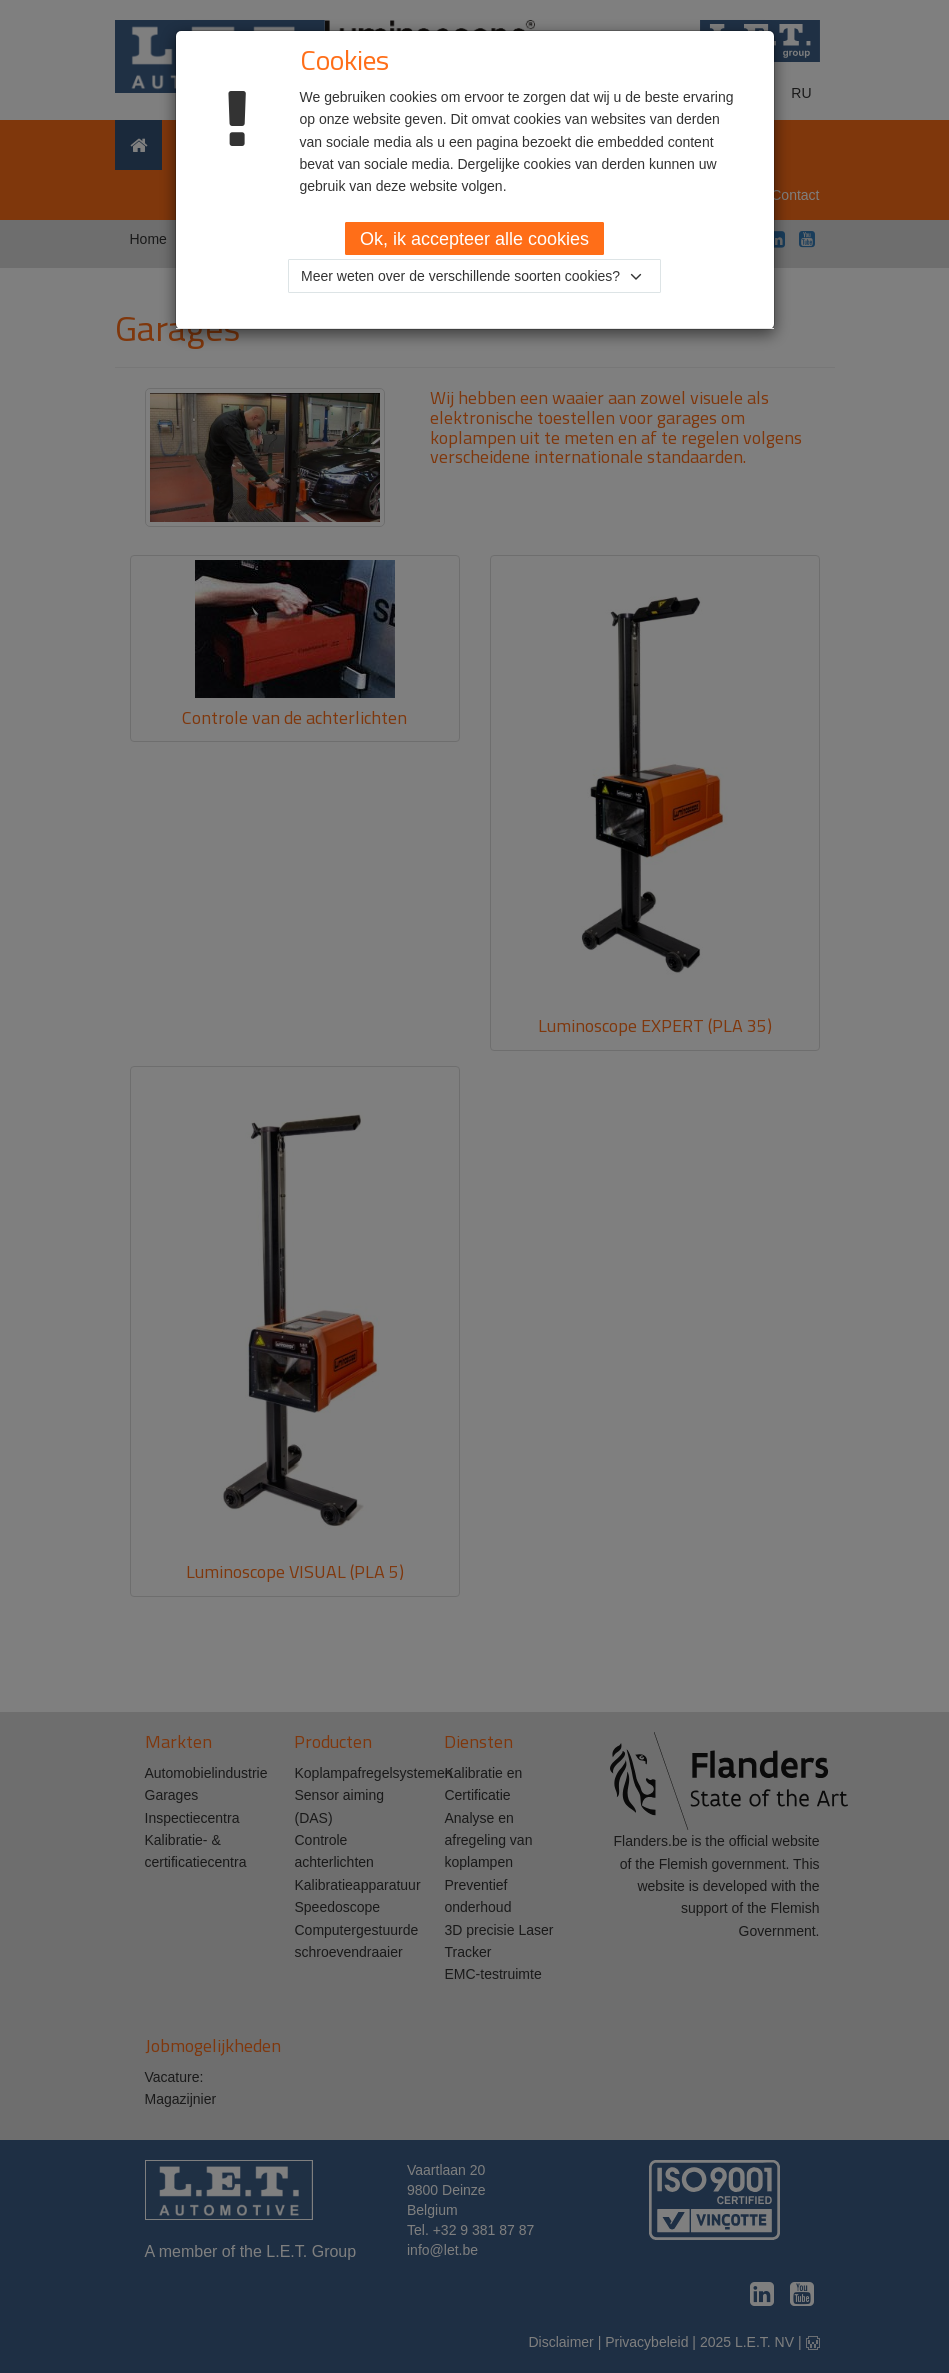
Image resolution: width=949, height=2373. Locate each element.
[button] (474, 276)
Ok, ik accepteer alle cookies (474, 239)
